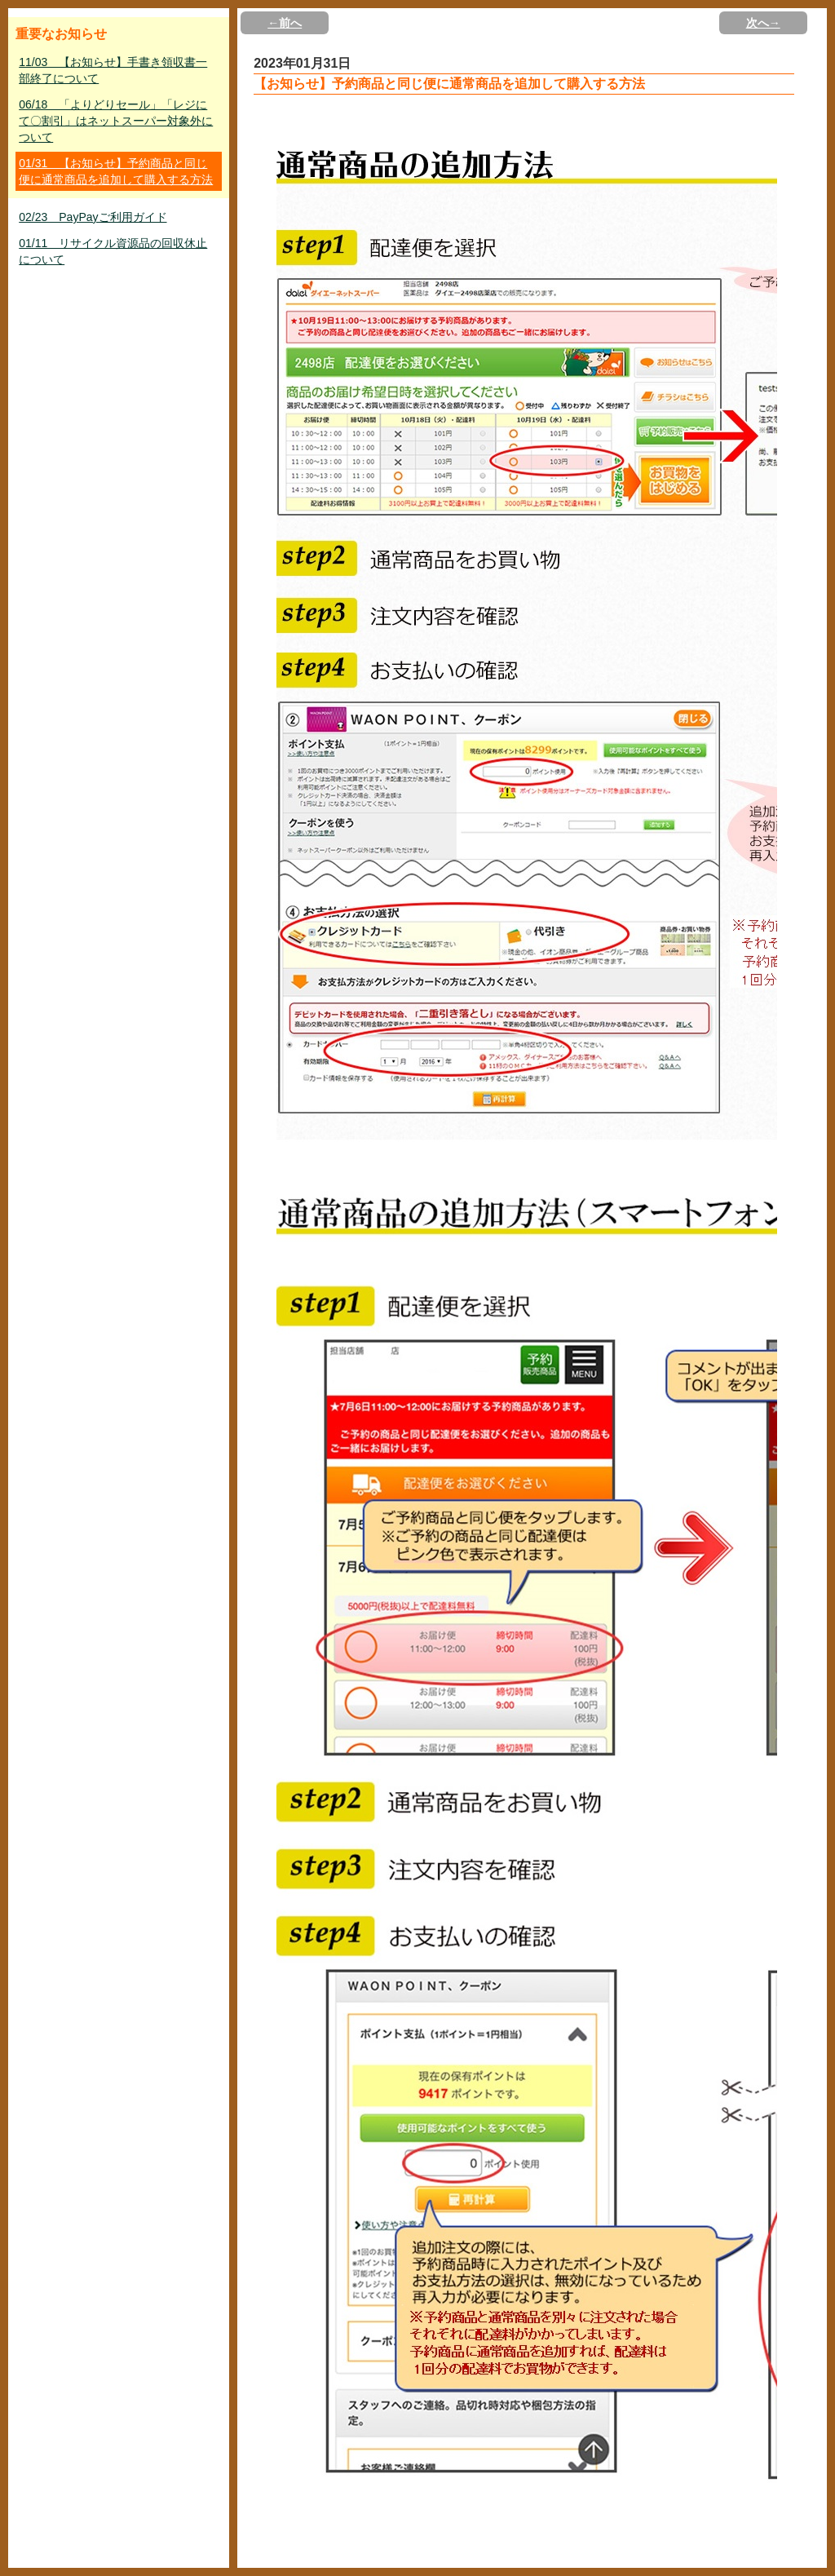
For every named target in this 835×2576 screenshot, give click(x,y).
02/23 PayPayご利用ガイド (92, 217)
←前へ (284, 22)
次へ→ (763, 22)
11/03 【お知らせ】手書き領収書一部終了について (113, 70)
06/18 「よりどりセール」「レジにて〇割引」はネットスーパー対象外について (116, 121)
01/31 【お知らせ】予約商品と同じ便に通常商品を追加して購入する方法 (116, 171)
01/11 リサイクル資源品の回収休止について (113, 251)
